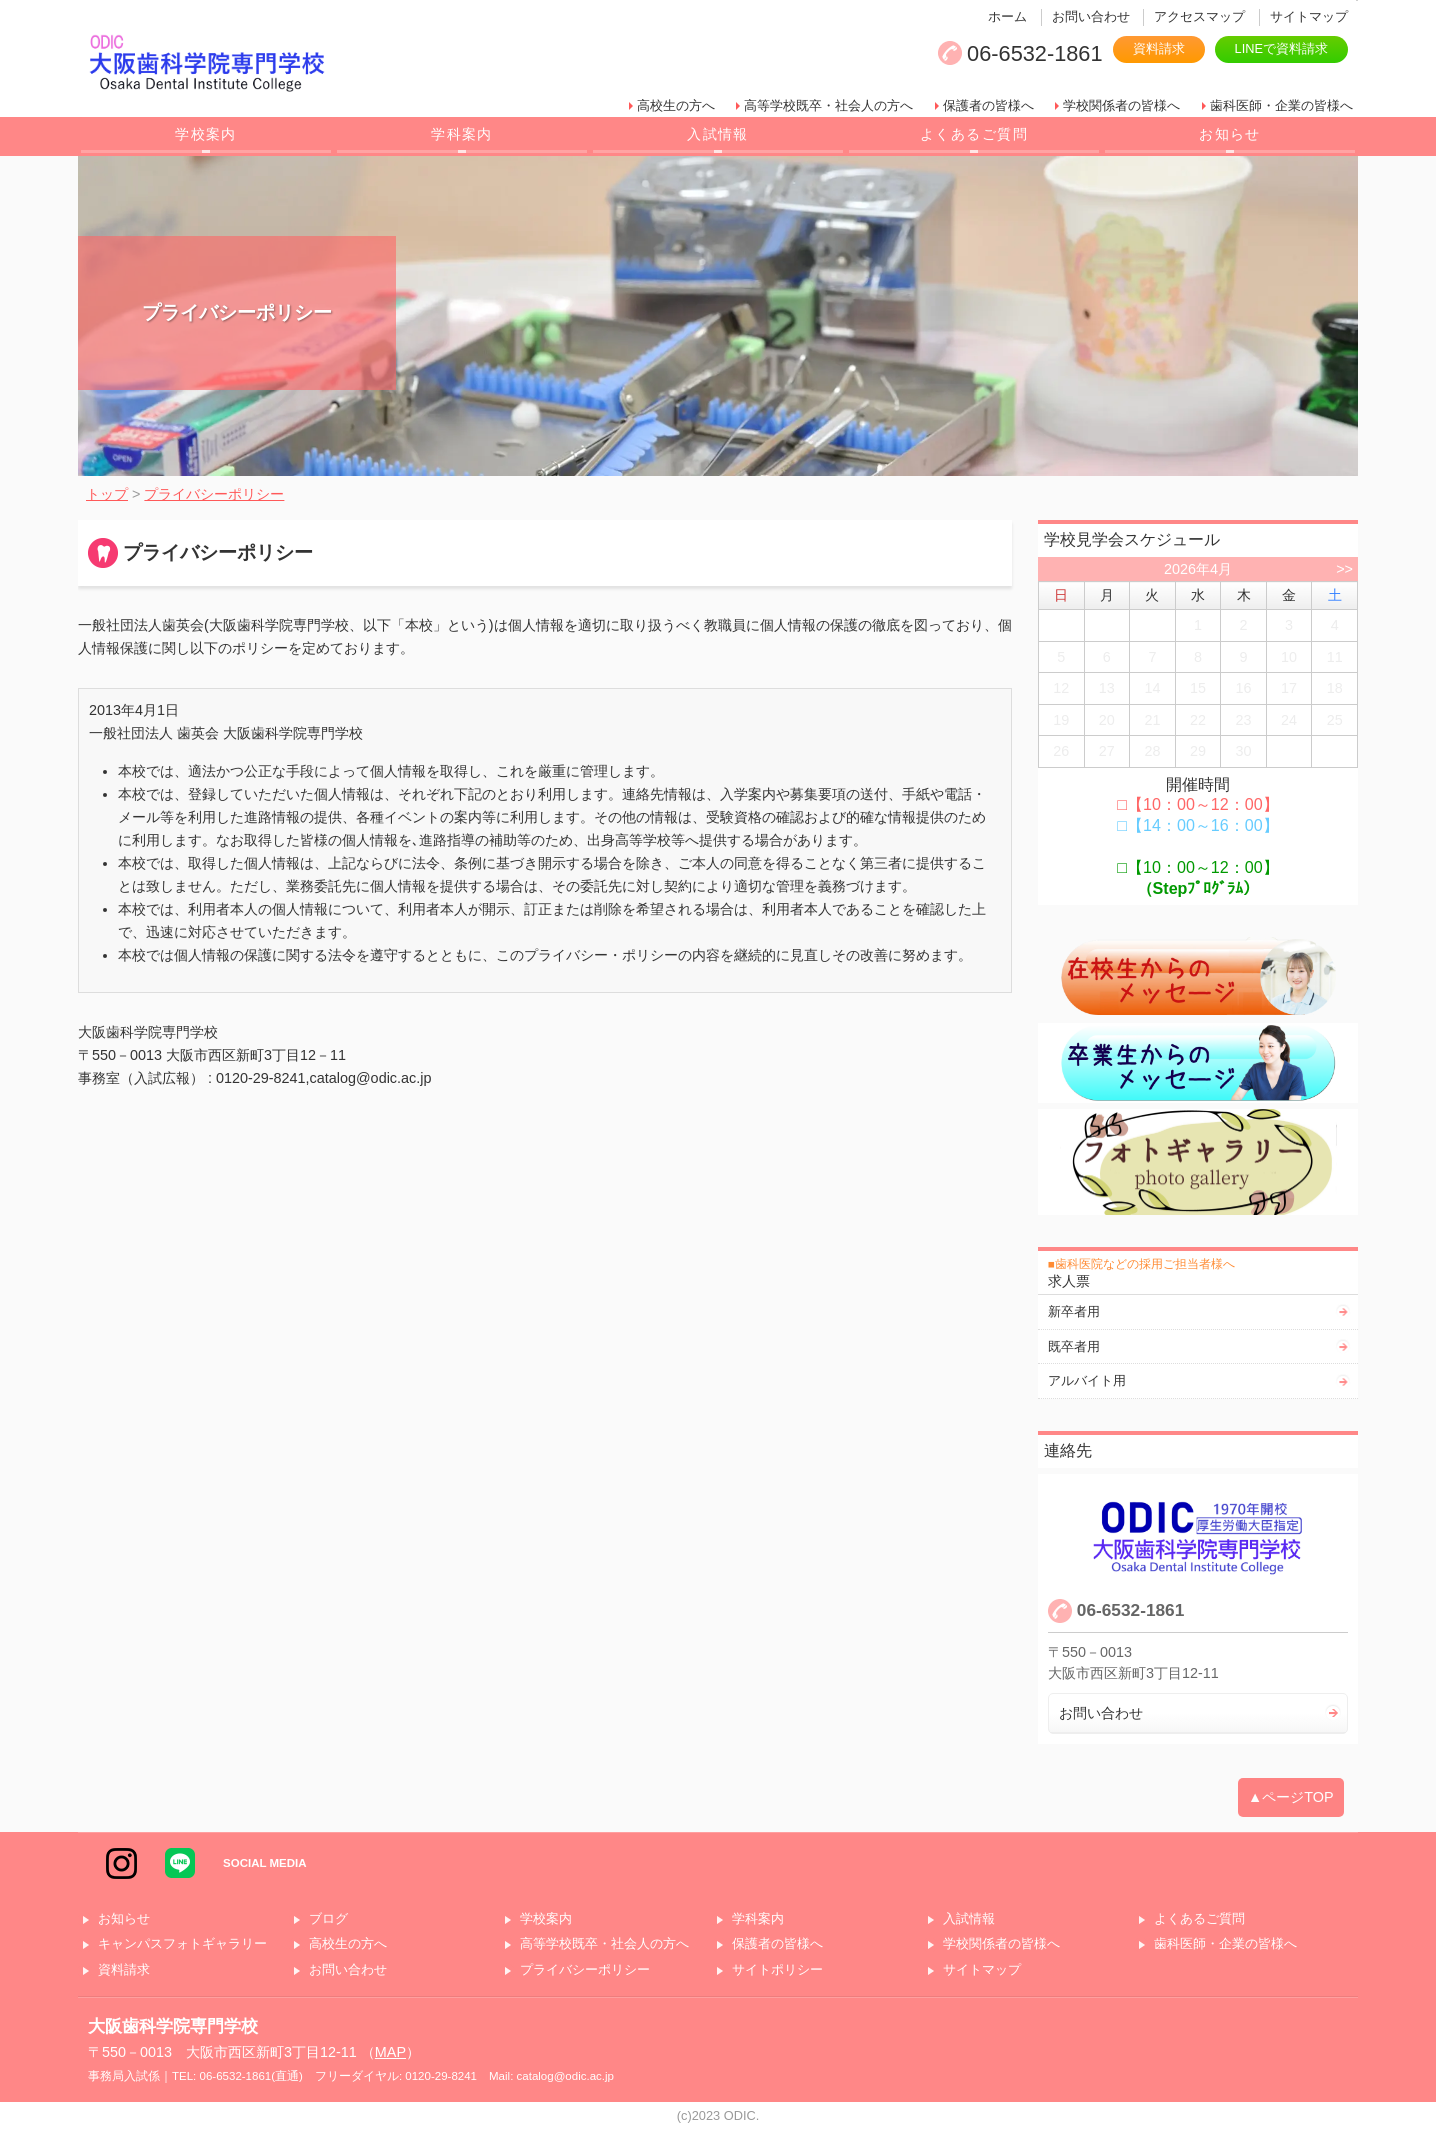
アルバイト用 (1087, 1380)
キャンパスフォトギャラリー (182, 1944)
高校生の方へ (676, 105)
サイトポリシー (777, 1970)
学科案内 (462, 134)
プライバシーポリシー (585, 1970)
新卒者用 (1074, 1311)
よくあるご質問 (974, 134)
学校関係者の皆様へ (1121, 105)
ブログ (328, 1919)
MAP (390, 2052)
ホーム (1007, 16)
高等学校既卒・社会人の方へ (828, 105)
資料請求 (1159, 48)
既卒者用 (1074, 1346)
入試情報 (718, 134)
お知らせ (1230, 134)
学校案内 (206, 134)
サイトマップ (1309, 16)
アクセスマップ (1199, 16)
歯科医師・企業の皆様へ (1281, 105)
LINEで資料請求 (1281, 48)
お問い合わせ (1091, 16)
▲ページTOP (1291, 1797)
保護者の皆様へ (988, 105)
